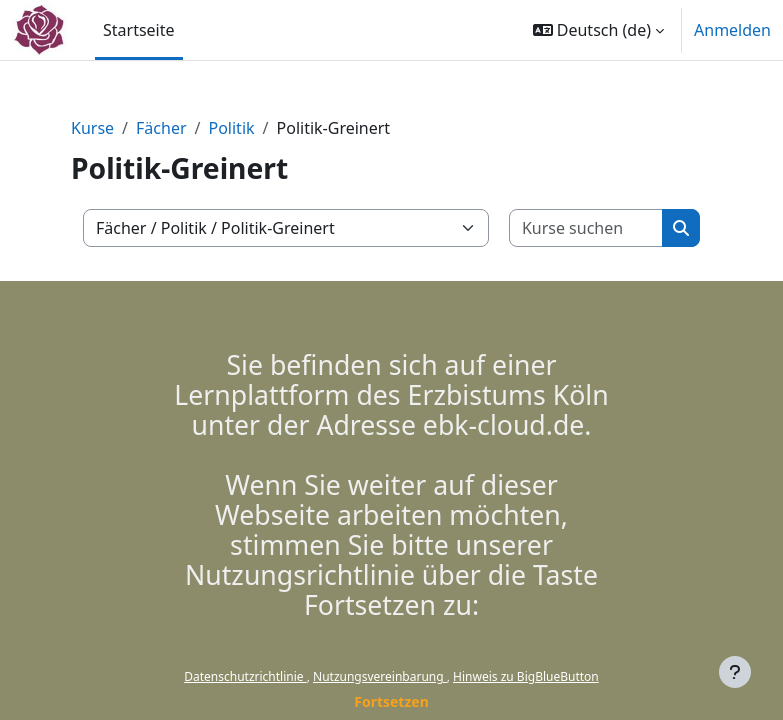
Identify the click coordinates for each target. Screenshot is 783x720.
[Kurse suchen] (586, 228)
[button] (598, 30)
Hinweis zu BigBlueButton (526, 676)
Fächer (161, 128)
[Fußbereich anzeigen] (735, 672)
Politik (231, 128)
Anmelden (732, 30)
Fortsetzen (391, 701)
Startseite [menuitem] (139, 30)
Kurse (92, 128)
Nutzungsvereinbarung (380, 676)
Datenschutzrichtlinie (245, 676)
